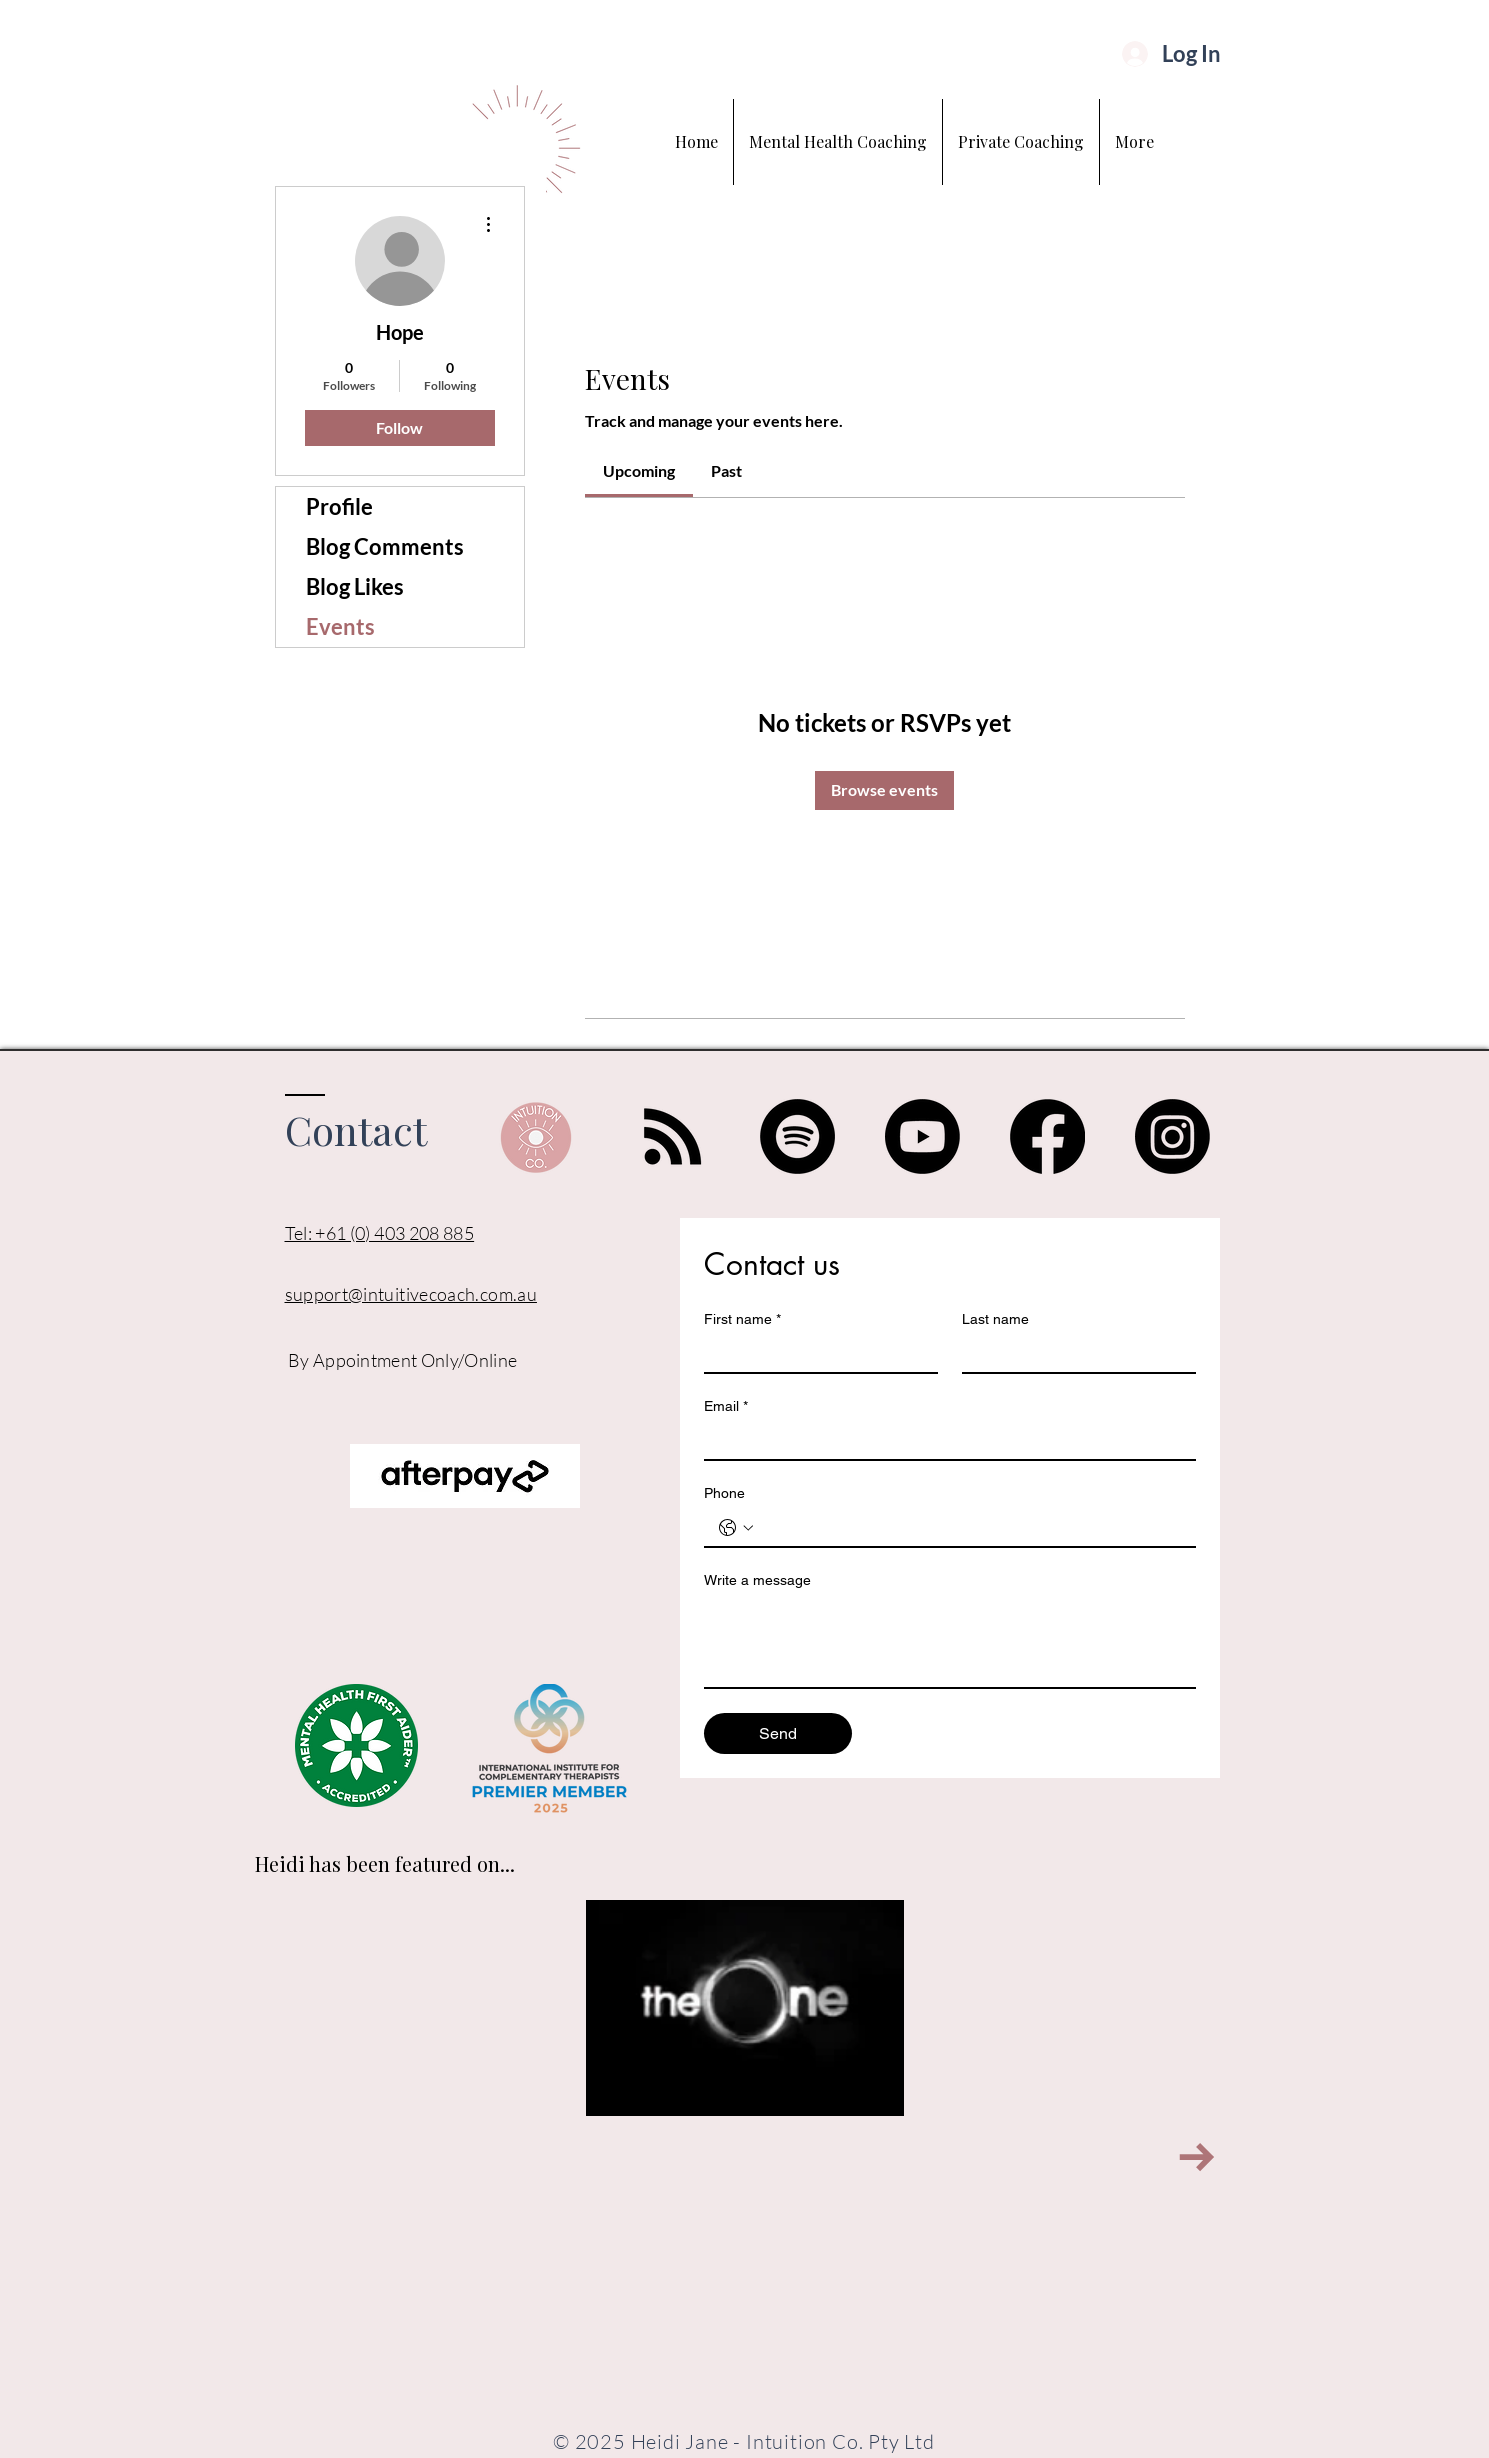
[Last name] (1073, 1354)
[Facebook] (1047, 1136)
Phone (724, 1493)
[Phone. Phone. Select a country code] (736, 1528)
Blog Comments (385, 546)
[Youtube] (922, 1136)
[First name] (815, 1354)
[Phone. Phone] (970, 1528)
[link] (639, 470)
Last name (995, 1319)
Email (726, 1406)
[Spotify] (797, 1136)
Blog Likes (355, 586)
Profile (339, 506)
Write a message (757, 1580)
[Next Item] (1197, 2157)
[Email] (944, 1441)
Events (340, 626)
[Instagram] (1172, 1136)
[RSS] (672, 1136)
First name (742, 1319)
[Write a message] (950, 1642)
